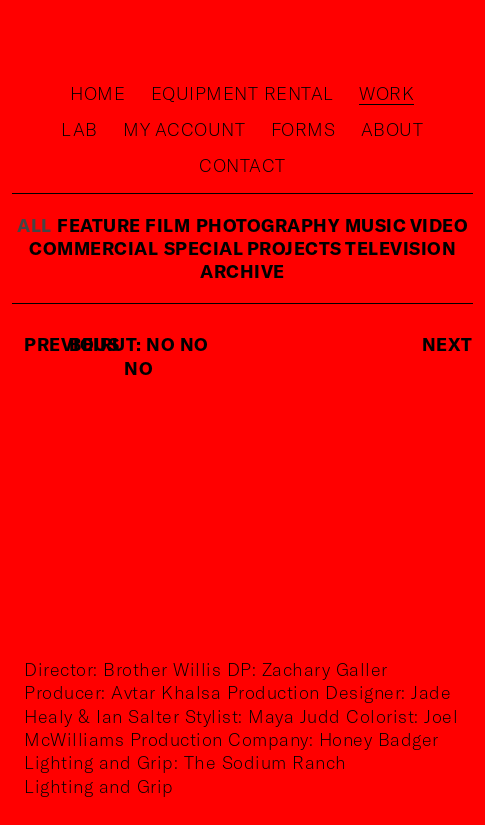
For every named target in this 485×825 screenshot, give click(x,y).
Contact (242, 165)
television (400, 248)
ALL (34, 225)
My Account (184, 129)
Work (386, 93)
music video (407, 225)
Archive (242, 271)
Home (97, 93)
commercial (93, 248)
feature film (123, 225)
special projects (255, 248)
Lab (79, 129)
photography (268, 225)
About (392, 129)
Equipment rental (242, 93)
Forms (303, 129)
